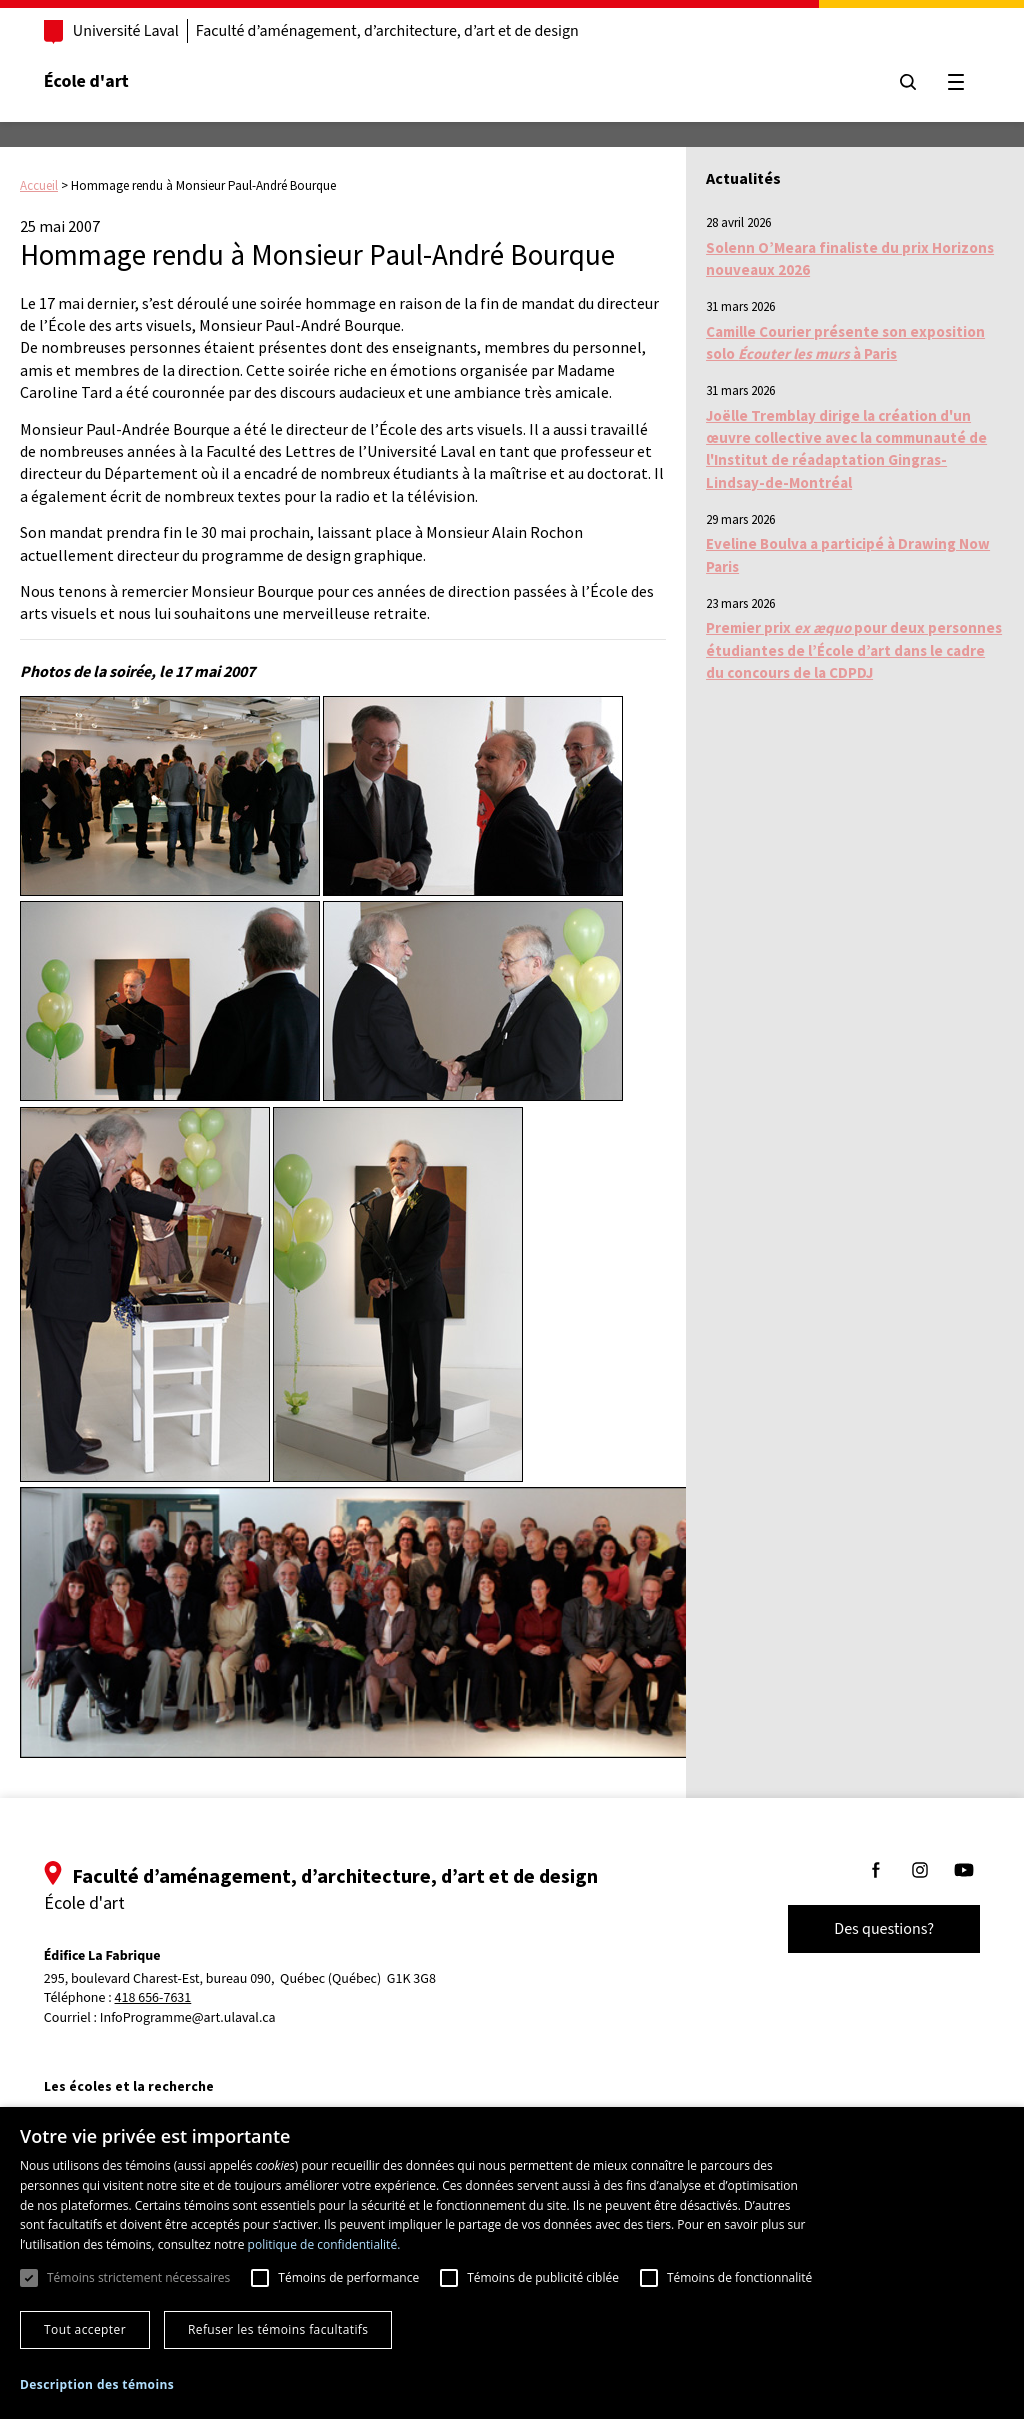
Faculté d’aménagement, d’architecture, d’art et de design (389, 31)
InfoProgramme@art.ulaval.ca (190, 2018)
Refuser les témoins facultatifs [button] (278, 2329)
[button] (97, 2384)
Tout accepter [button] (85, 2329)
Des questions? (882, 1929)
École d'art (88, 81)
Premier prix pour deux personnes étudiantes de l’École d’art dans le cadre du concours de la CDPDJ (854, 650)
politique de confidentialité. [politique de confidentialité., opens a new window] (324, 2244)
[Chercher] (906, 82)
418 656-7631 (155, 1998)
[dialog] (512, 2263)
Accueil (39, 185)
